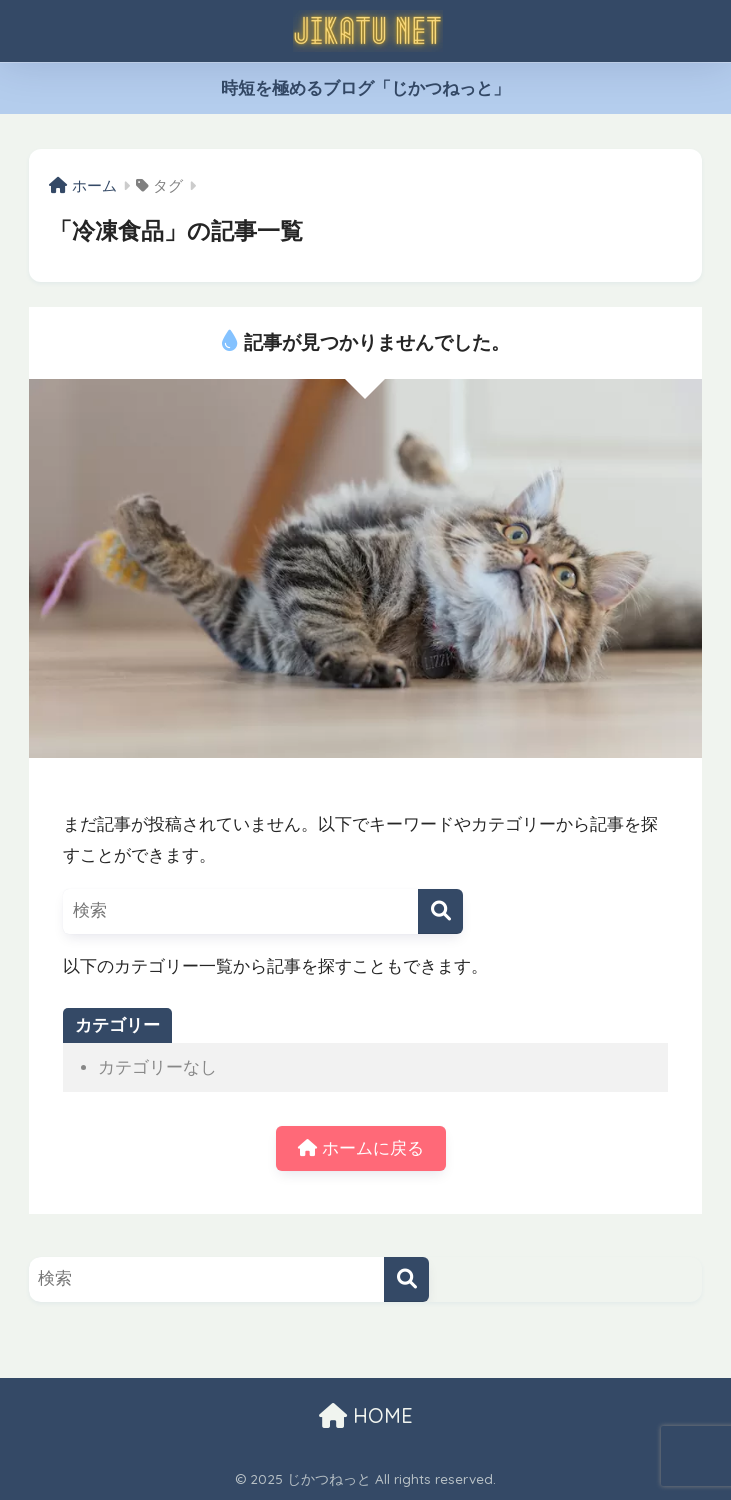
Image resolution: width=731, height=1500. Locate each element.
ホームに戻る (361, 1148)
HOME (366, 1415)
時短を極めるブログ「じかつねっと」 (365, 88)
